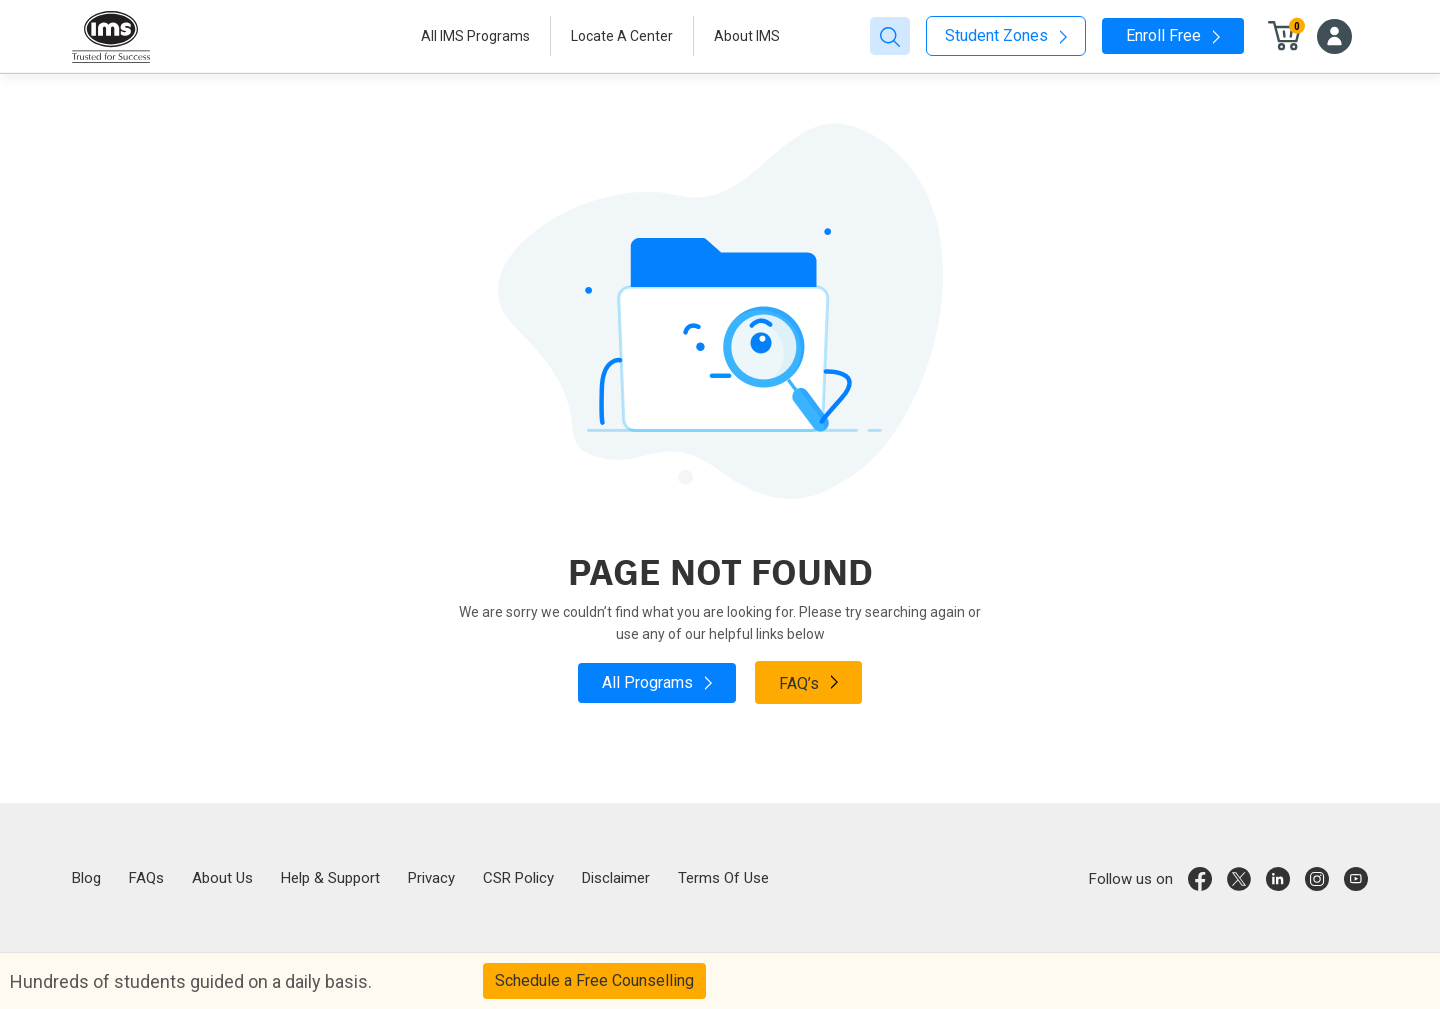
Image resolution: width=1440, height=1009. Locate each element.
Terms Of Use (723, 878)
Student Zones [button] (1006, 35)
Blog (86, 878)
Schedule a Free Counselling (594, 980)
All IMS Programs (475, 36)
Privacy (431, 878)
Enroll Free (1173, 35)
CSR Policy (518, 878)
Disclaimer (616, 878)
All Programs (657, 682)
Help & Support (330, 878)
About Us (222, 878)
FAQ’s (808, 682)
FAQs (146, 878)
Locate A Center (622, 36)
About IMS (747, 36)
